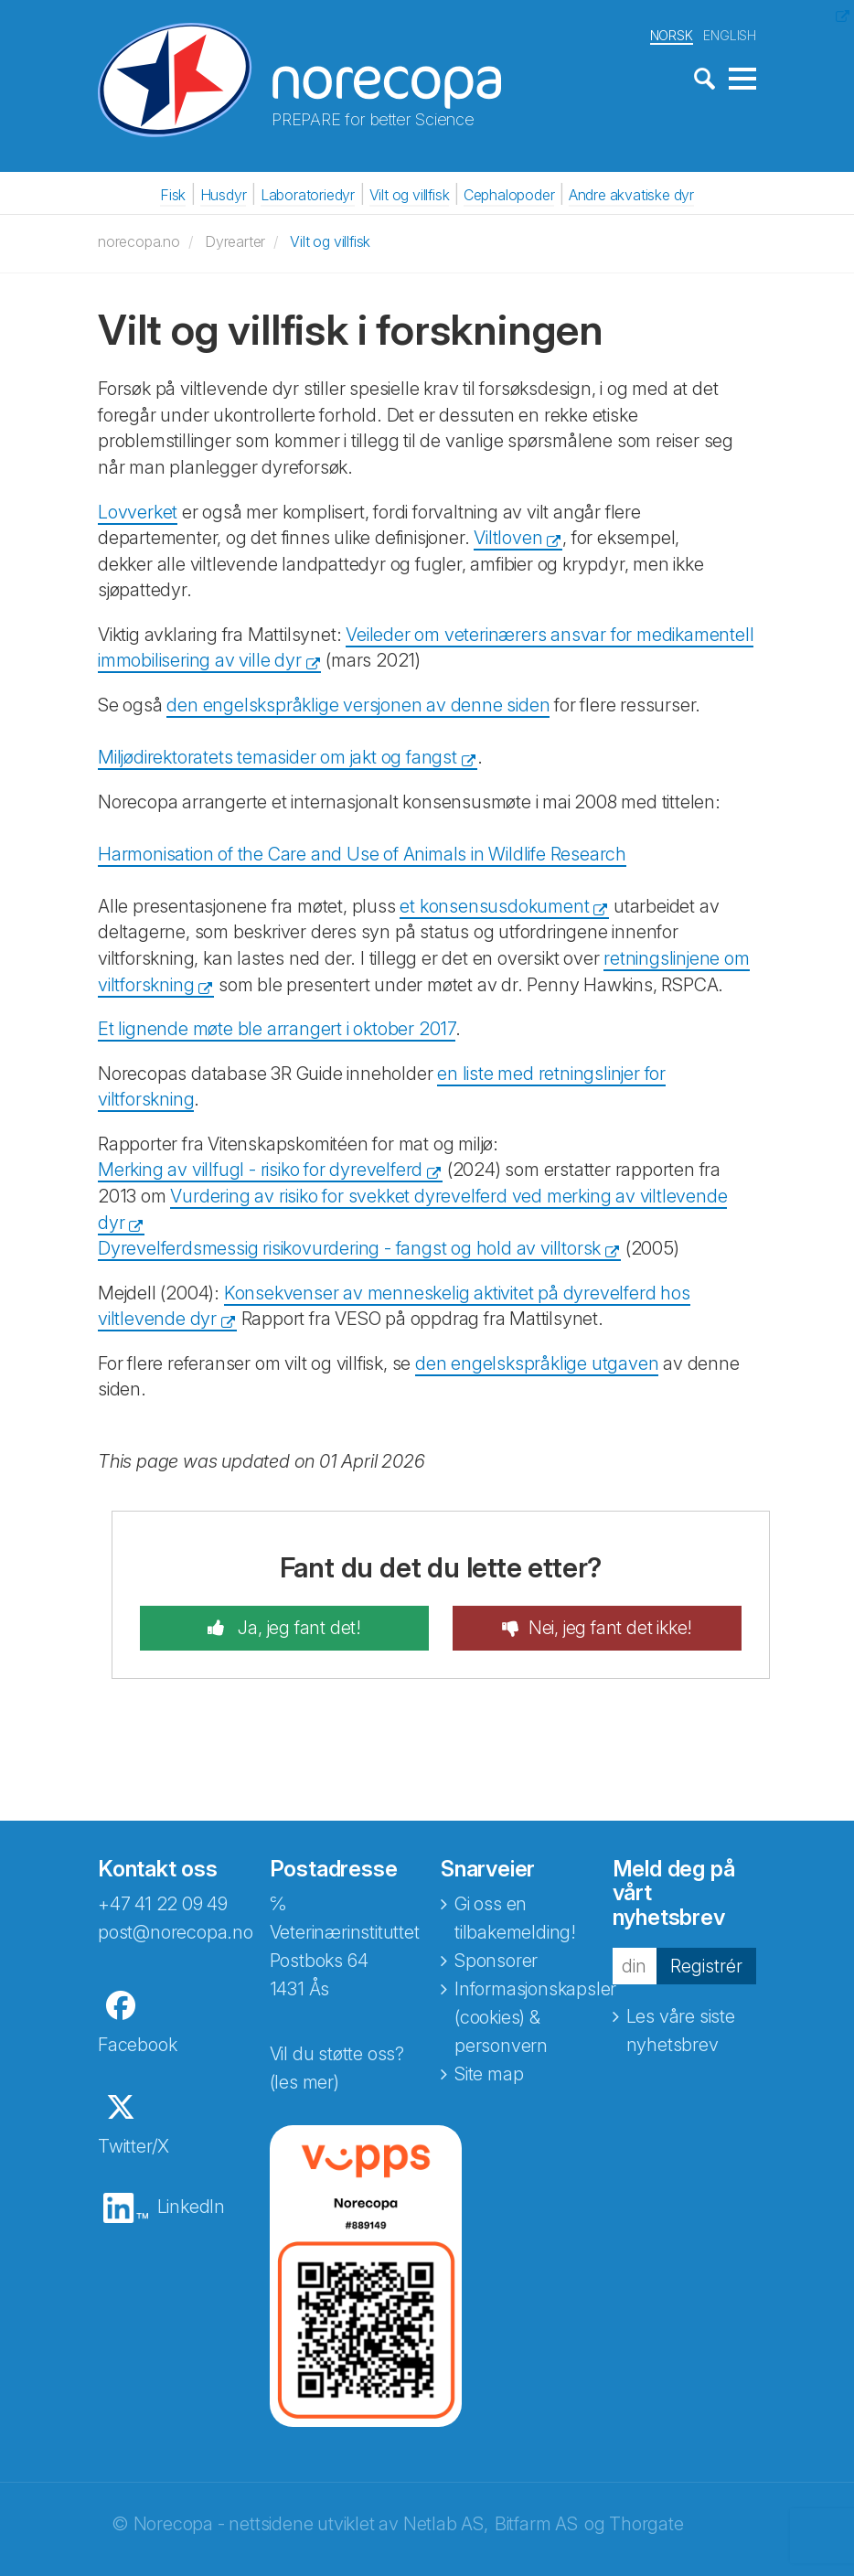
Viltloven (508, 538)
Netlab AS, (445, 2524)
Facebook (137, 2045)
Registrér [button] (706, 1966)
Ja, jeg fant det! (297, 1628)
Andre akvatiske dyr (631, 195)
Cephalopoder (509, 195)
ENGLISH (729, 35)
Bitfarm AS (536, 2524)
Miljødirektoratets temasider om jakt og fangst (277, 757)
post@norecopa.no (175, 1932)
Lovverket (137, 512)
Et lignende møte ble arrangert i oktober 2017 (276, 1029)
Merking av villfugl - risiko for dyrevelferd (260, 1170)
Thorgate (646, 2524)
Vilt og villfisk (409, 195)
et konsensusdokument (494, 906)
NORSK (671, 35)
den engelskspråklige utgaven (536, 1363)
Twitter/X (133, 2146)
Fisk (173, 195)
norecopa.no (139, 241)
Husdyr (223, 195)
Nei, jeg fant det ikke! (610, 1628)
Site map (488, 2074)
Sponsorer (496, 1961)
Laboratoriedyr (308, 195)
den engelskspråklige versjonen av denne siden (358, 705)
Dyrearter (235, 241)
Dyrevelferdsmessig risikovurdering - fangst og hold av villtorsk (349, 1248)
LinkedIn (191, 2207)
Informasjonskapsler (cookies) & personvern (535, 2017)
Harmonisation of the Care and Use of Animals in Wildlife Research (362, 854)
